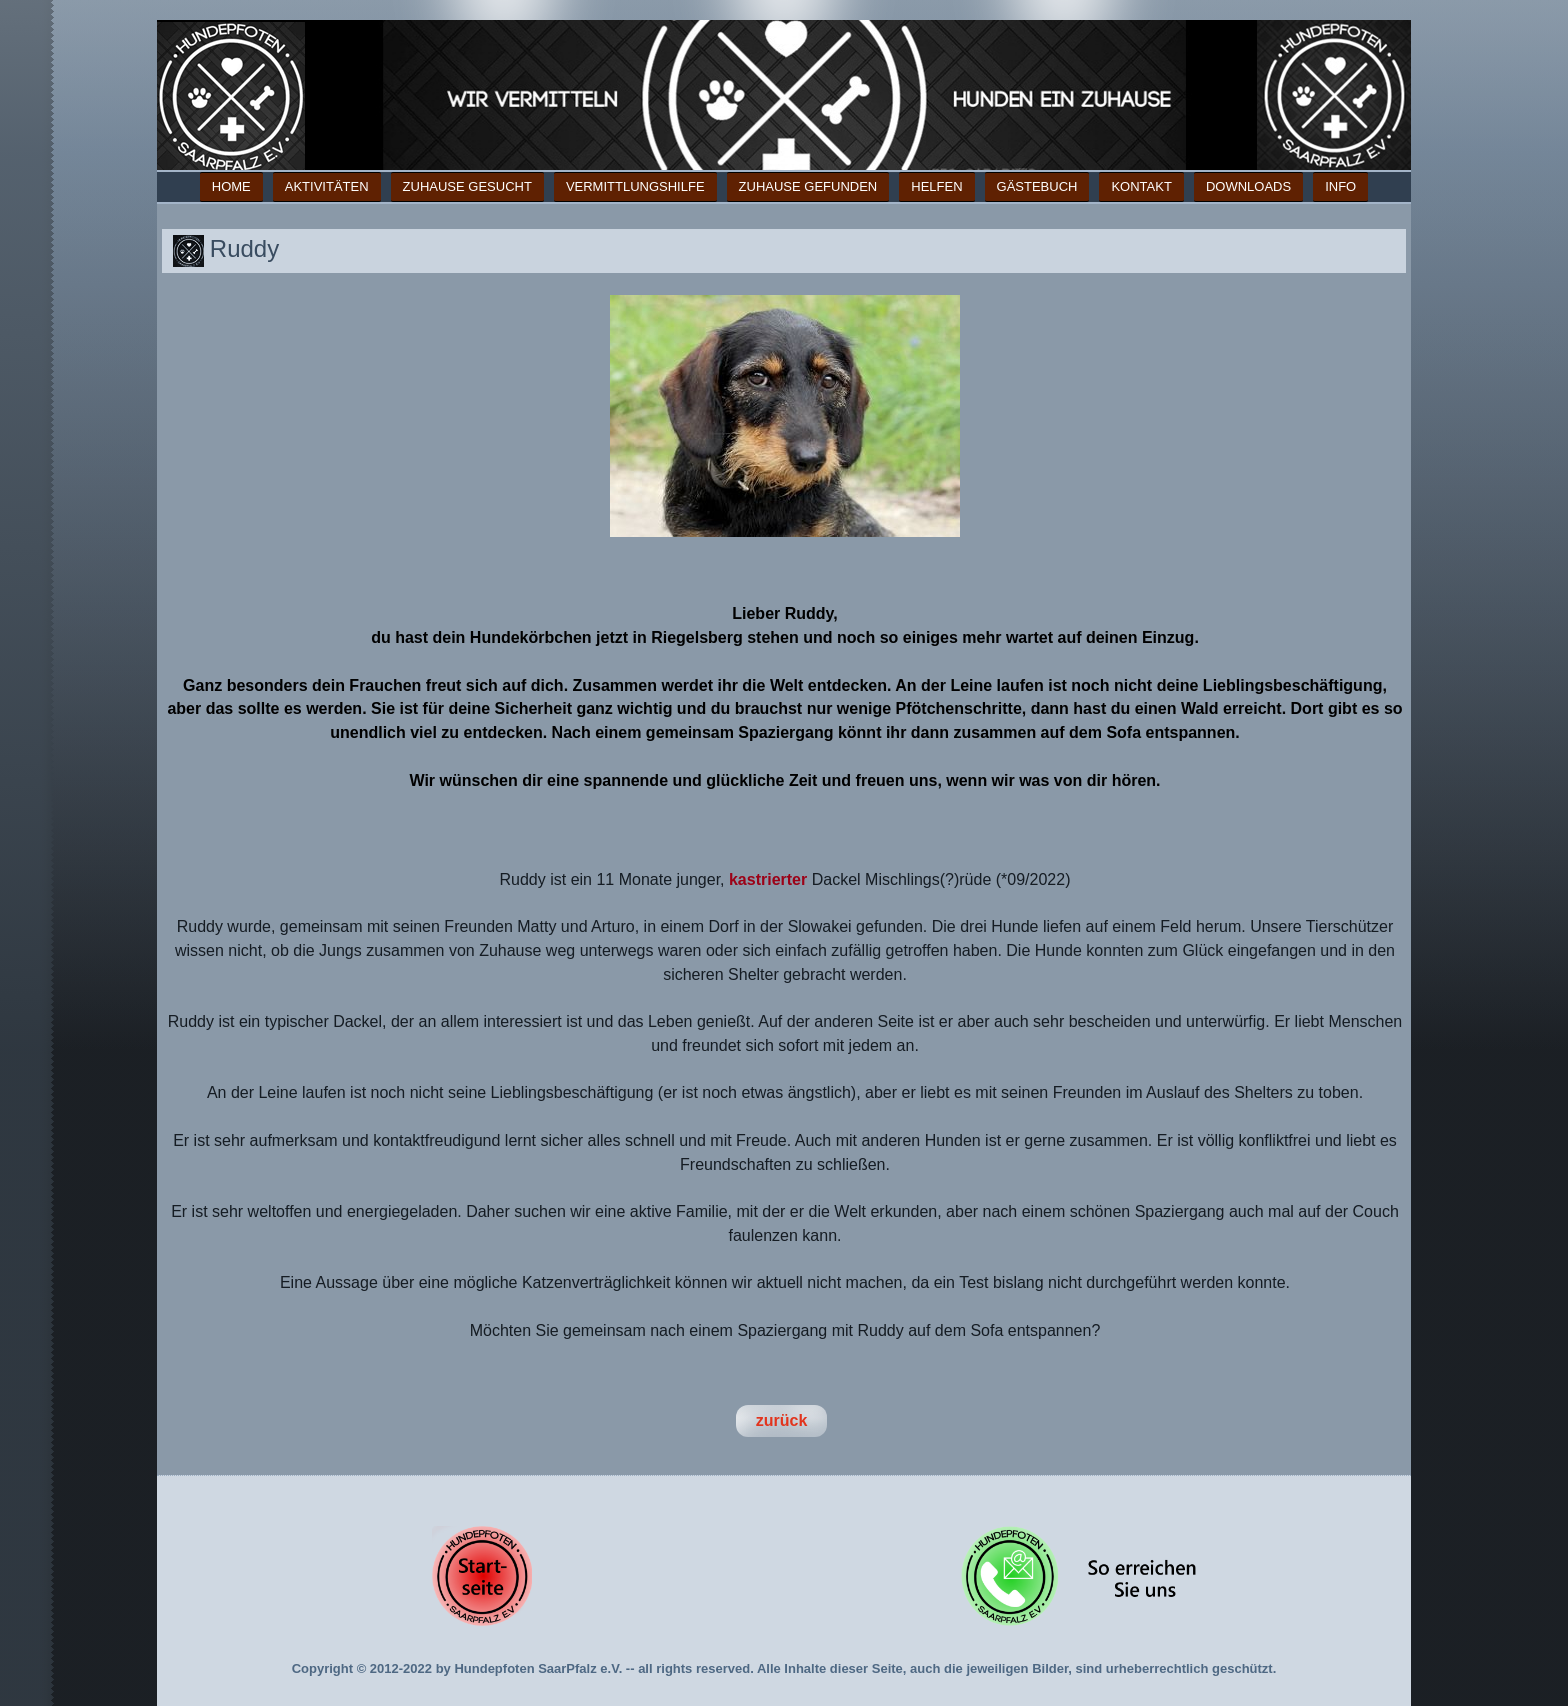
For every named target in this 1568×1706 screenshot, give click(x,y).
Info (1340, 186)
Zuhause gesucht (467, 186)
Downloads (1248, 186)
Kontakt (1141, 186)
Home (231, 186)
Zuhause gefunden (808, 186)
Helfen (936, 186)
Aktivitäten (327, 186)
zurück (782, 1420)
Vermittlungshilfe (635, 186)
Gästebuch (1037, 186)
